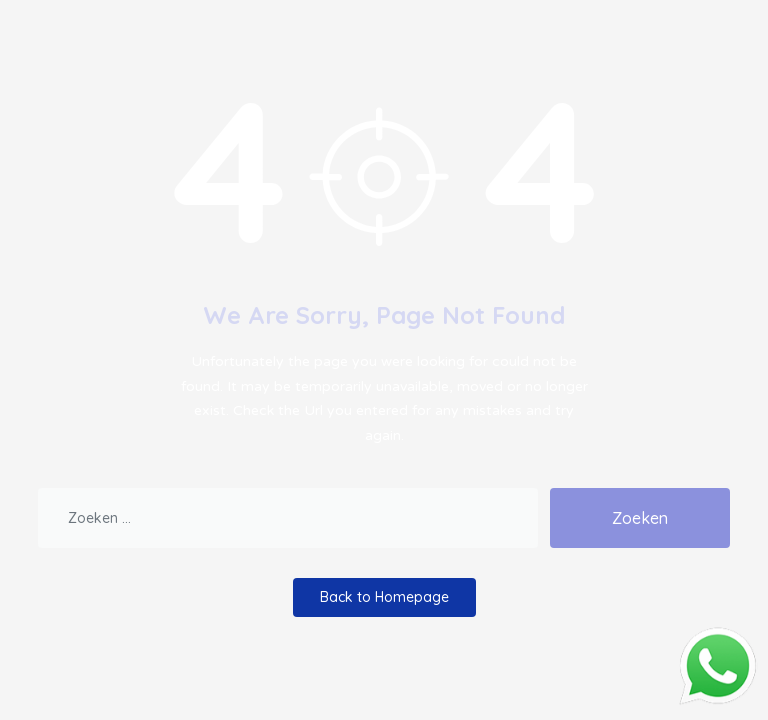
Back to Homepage (384, 597)
